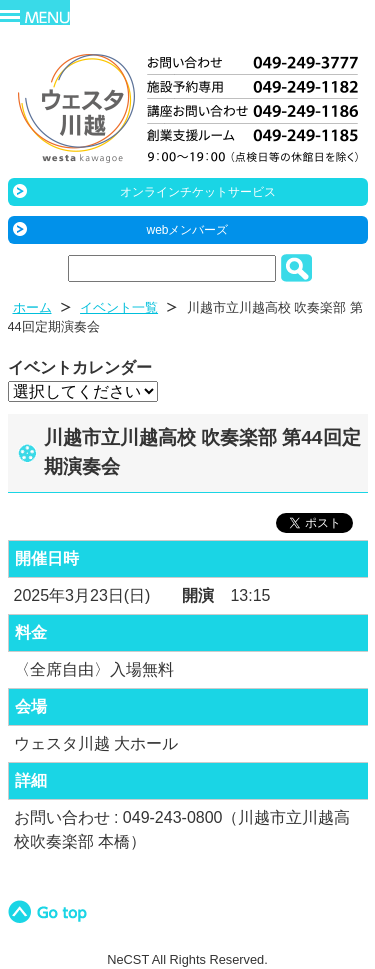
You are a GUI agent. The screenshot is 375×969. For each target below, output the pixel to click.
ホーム (32, 307)
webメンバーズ (187, 230)
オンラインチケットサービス (198, 192)
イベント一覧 (119, 307)
